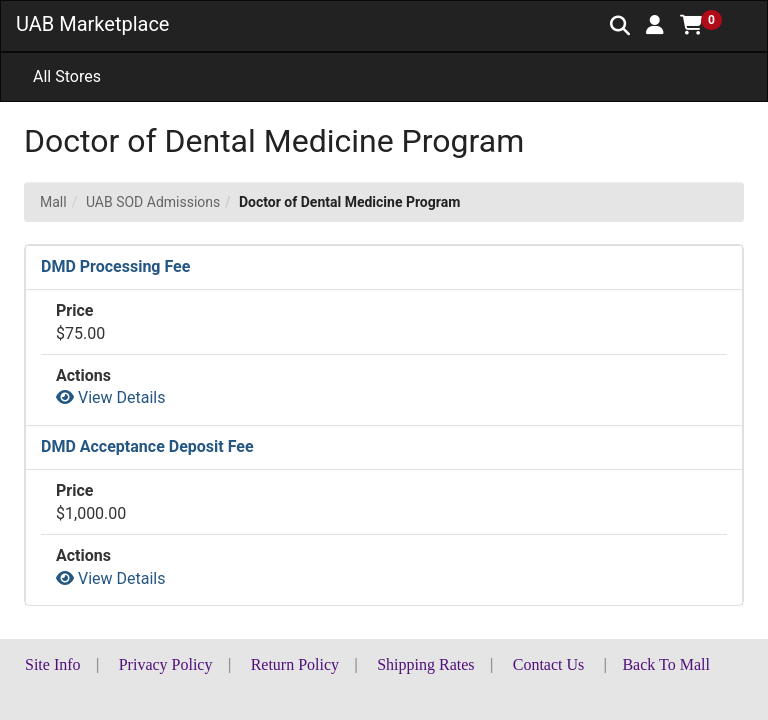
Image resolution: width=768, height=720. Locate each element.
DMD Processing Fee (115, 266)
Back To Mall (665, 664)
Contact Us (549, 664)
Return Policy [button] (295, 664)
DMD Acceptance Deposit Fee (147, 446)
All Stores (67, 76)
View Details (110, 397)
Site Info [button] (53, 664)
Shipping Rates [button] (425, 664)
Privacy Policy (166, 664)
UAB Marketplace (92, 24)
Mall (53, 202)
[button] (655, 25)
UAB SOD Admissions (153, 202)
